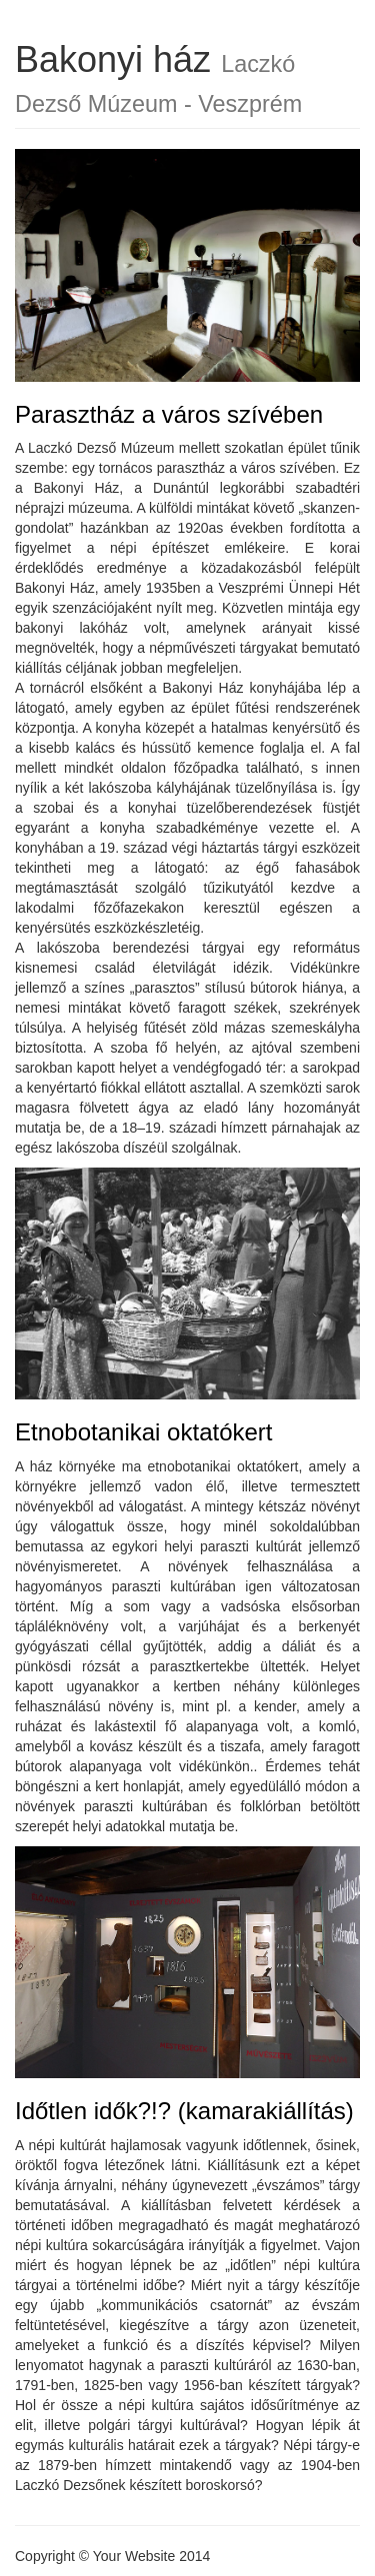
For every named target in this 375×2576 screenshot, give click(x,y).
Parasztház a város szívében (169, 414)
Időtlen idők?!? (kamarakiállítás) (184, 2110)
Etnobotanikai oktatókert (144, 1431)
